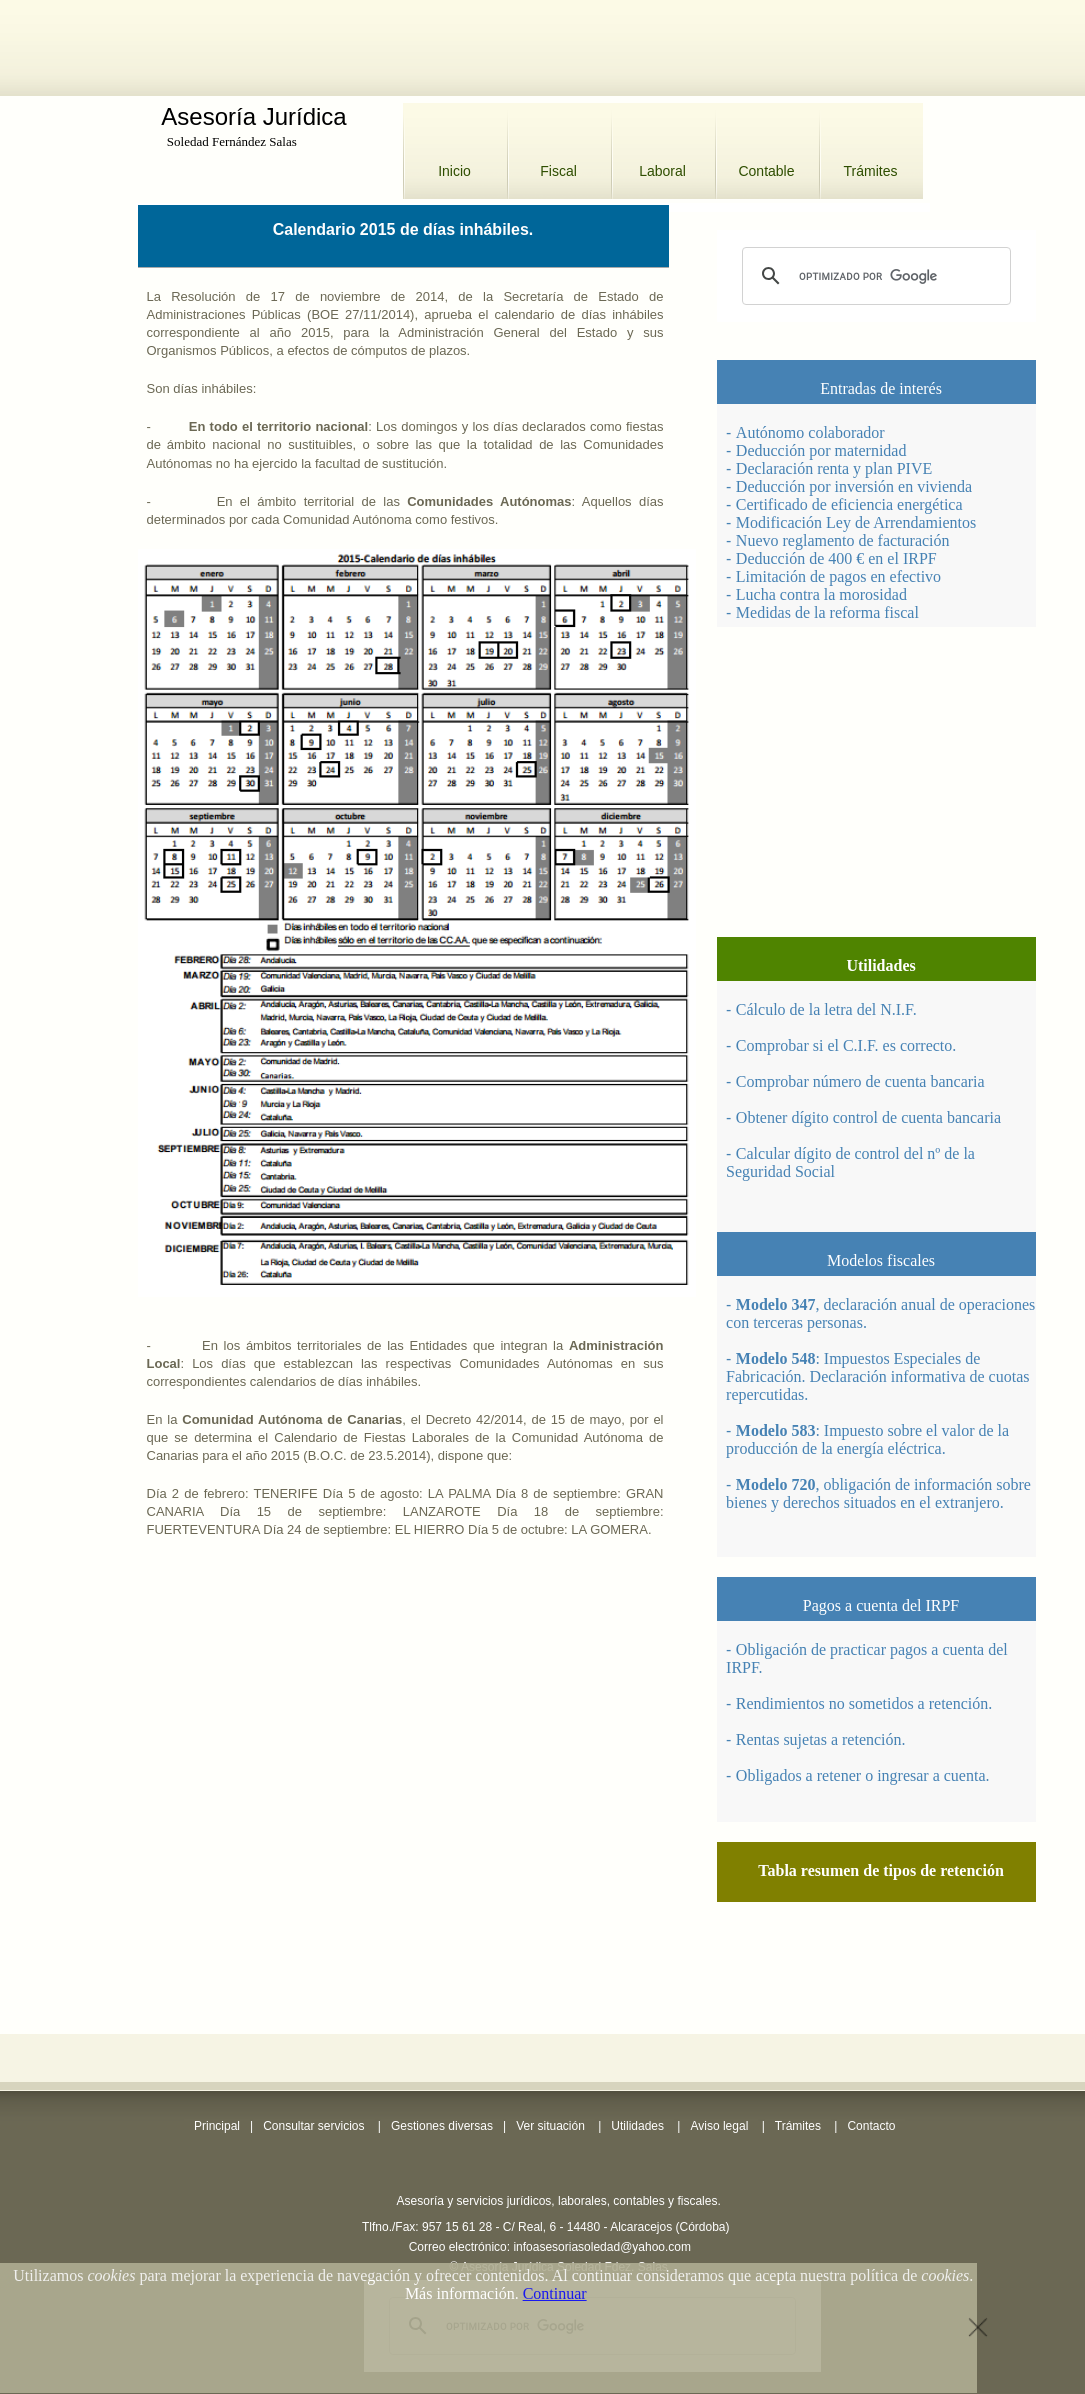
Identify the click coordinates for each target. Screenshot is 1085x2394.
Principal (217, 2126)
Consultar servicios (313, 2126)
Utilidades (637, 2126)
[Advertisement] (543, 45)
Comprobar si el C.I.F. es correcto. (846, 1045)
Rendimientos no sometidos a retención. (864, 1703)
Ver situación (550, 2126)
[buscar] (873, 276)
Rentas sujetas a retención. (821, 1739)
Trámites (871, 171)
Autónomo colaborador (810, 432)
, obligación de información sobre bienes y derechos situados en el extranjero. (878, 1493)
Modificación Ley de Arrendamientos (856, 522)
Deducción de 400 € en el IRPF (836, 558)
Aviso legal (719, 2126)
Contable (766, 171)
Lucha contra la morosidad (821, 594)
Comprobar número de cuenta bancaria (860, 1081)
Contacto (871, 2126)
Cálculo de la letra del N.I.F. (826, 1009)
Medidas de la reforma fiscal (827, 612)
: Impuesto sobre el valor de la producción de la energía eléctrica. (867, 1439)
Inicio (454, 171)
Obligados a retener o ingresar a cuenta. (863, 1775)
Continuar (555, 2293)
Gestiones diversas (442, 2126)
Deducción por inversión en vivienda (854, 486)
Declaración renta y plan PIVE (834, 468)
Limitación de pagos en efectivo (838, 576)
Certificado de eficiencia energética (849, 504)
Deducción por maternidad (821, 450)
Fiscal (558, 171)
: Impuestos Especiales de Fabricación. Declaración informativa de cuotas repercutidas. (877, 1376)
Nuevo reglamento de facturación (843, 540)
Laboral (662, 171)
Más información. (462, 2293)
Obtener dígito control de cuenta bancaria (868, 1117)
